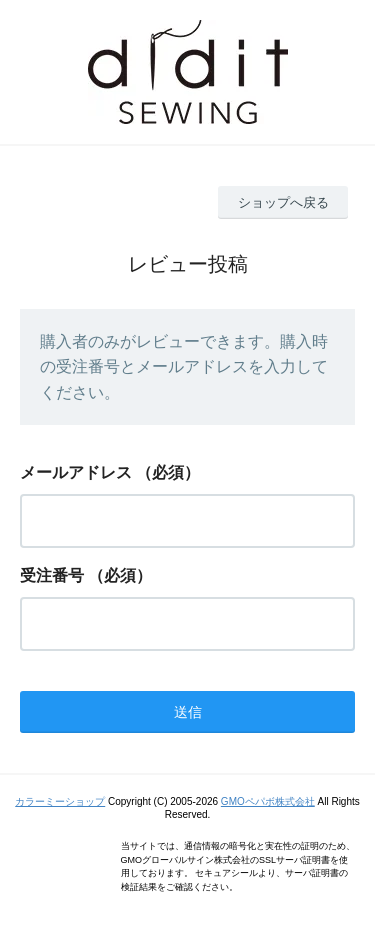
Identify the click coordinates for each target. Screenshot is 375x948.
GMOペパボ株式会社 (268, 801)
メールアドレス (76, 472)
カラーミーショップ (60, 801)
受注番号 (52, 575)
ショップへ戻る (283, 202)
